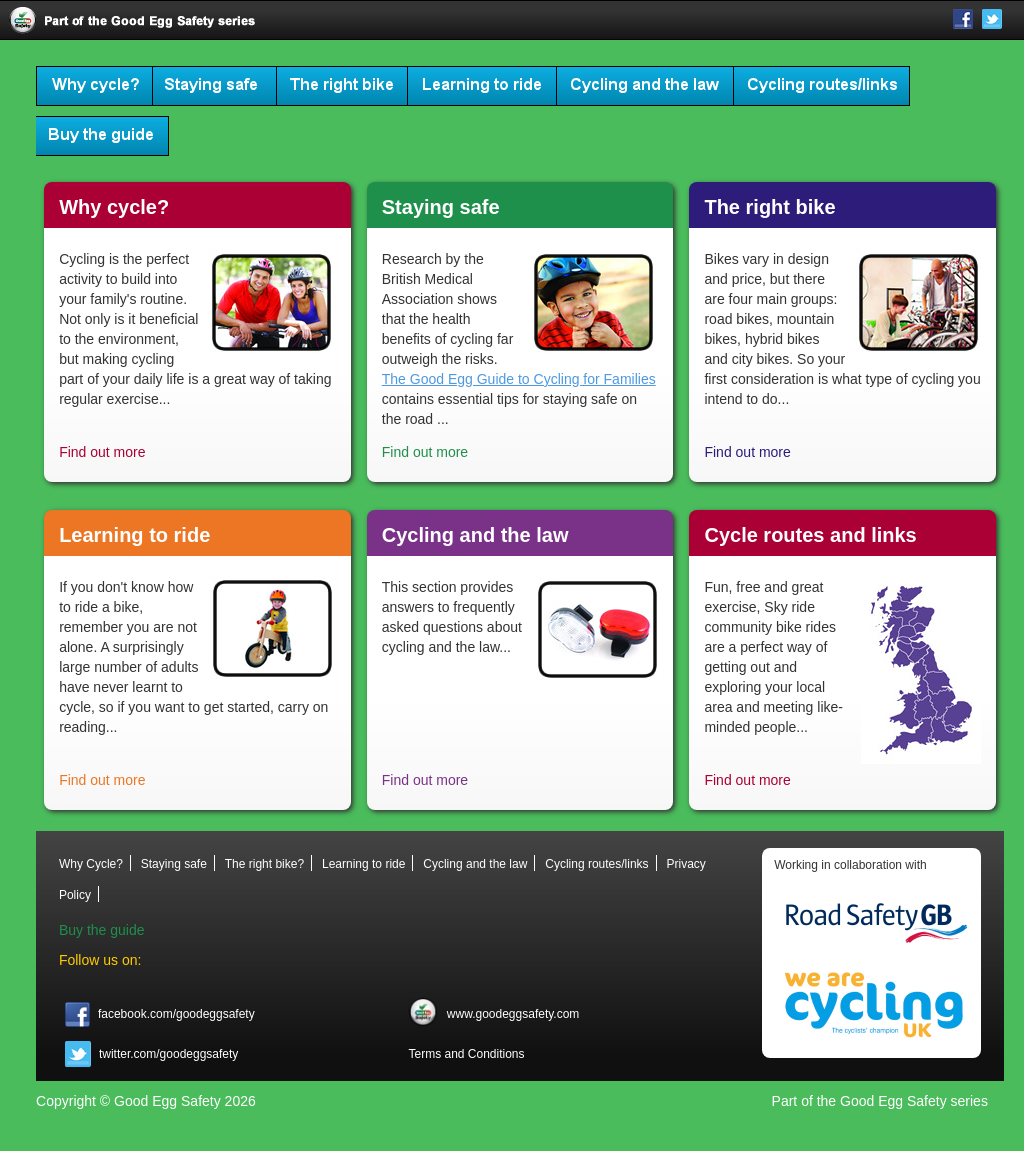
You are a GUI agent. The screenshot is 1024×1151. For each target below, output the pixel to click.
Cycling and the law (645, 86)
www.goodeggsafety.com (493, 1014)
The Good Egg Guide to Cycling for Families (519, 379)
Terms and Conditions (466, 1054)
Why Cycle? (94, 86)
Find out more (102, 452)
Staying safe (215, 86)
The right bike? (342, 86)
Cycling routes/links (822, 86)
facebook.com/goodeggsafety (160, 1014)
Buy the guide (102, 136)
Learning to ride (482, 86)
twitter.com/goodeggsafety (152, 1054)
